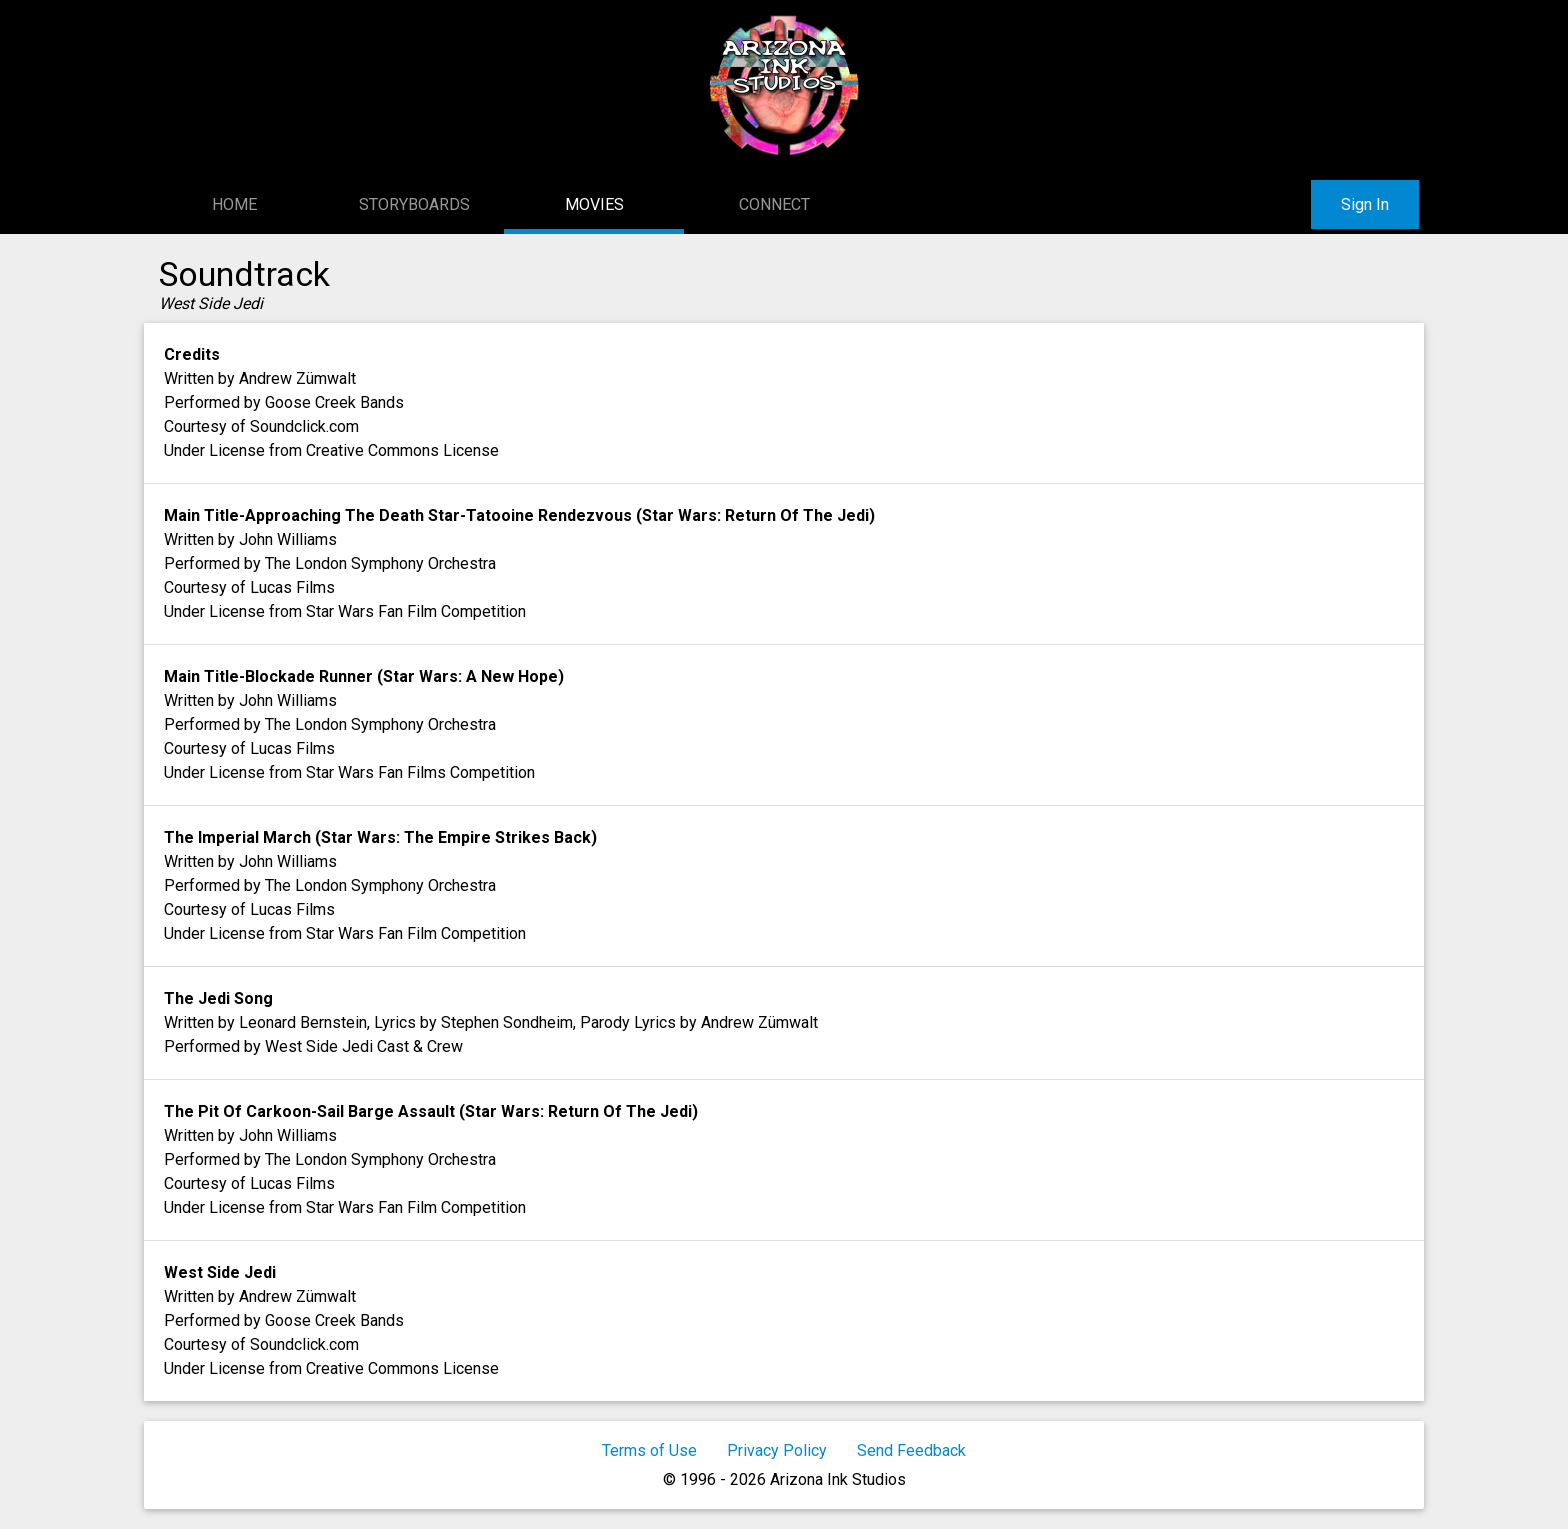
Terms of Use (649, 1450)
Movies (594, 204)
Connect (774, 204)
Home (234, 204)
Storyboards (414, 204)
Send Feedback (911, 1450)
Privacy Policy (777, 1450)
